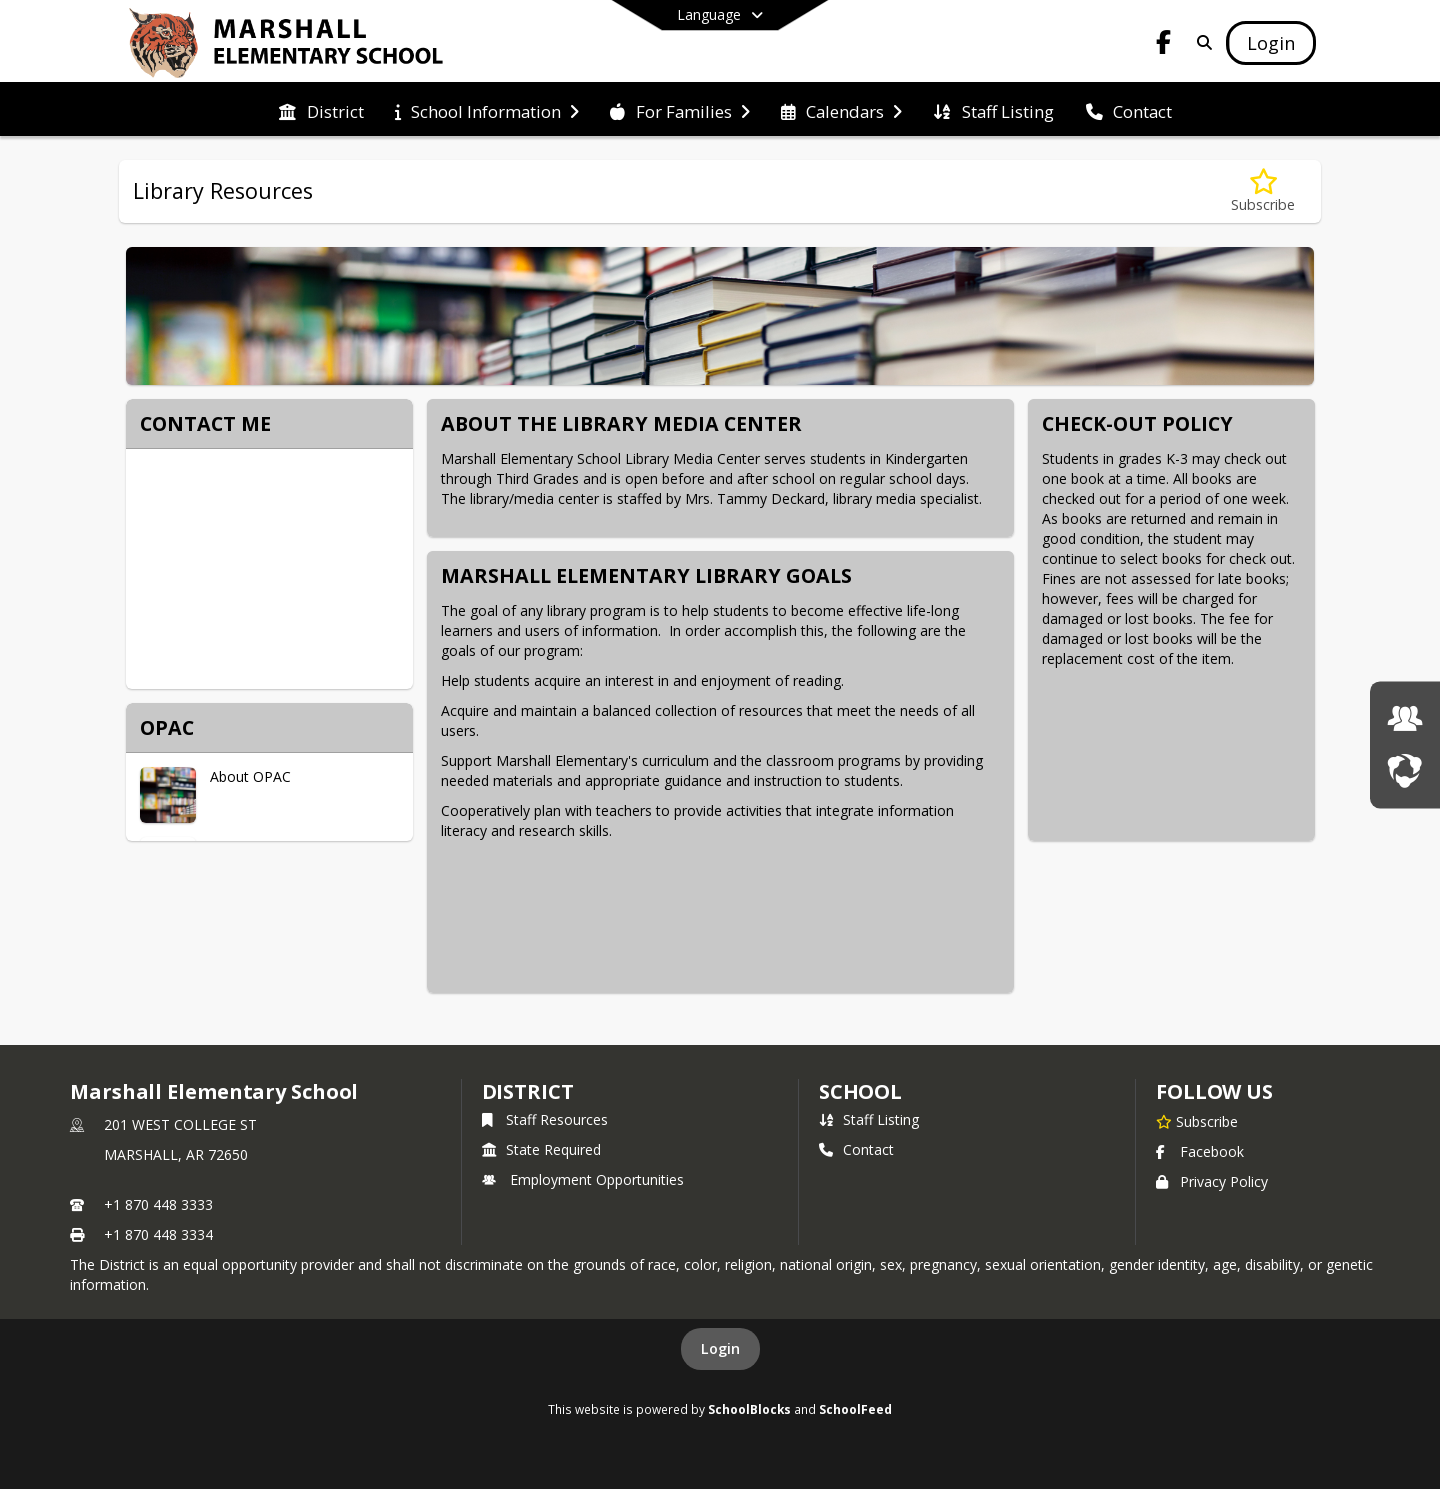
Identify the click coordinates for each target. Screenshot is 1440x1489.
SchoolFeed (855, 1409)
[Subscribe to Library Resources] (1263, 191)
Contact (856, 1149)
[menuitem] (321, 110)
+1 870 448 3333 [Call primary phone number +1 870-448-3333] (158, 1204)
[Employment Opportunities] (1405, 718)
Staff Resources (545, 1119)
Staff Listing (869, 1119)
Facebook (1200, 1151)
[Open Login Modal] (1271, 43)
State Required (541, 1149)
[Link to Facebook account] (1164, 45)
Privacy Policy (1212, 1181)
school (860, 1091)
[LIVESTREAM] (1405, 770)
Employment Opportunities (583, 1179)
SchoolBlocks (749, 1409)
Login (720, 1348)
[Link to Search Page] (1200, 42)
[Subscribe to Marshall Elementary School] (1197, 1121)
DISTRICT (528, 1091)
